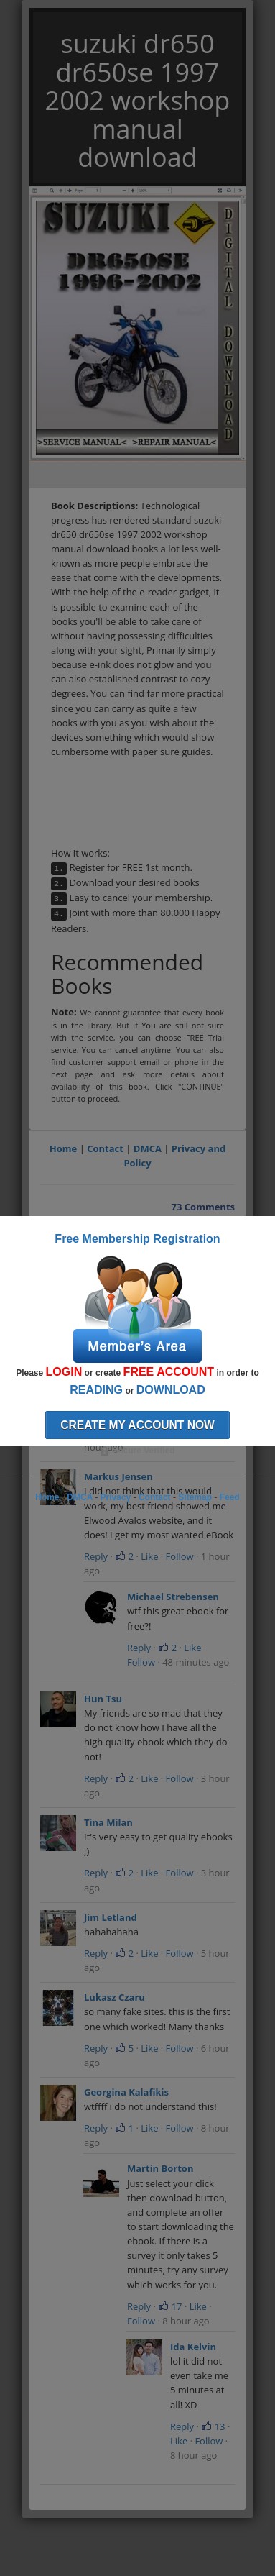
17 (170, 2306)
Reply (96, 1556)
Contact (105, 1148)
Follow (180, 1556)
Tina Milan (108, 1822)
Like (149, 1556)
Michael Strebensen (173, 1596)
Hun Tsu (103, 1698)
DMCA (148, 1148)
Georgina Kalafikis (126, 2092)
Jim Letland (110, 1917)
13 (213, 2426)
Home (63, 1148)
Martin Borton (160, 2168)
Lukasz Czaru (114, 1997)
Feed (230, 1497)
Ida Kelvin (193, 2346)
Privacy (116, 1497)
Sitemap (195, 1497)
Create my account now (137, 1425)
